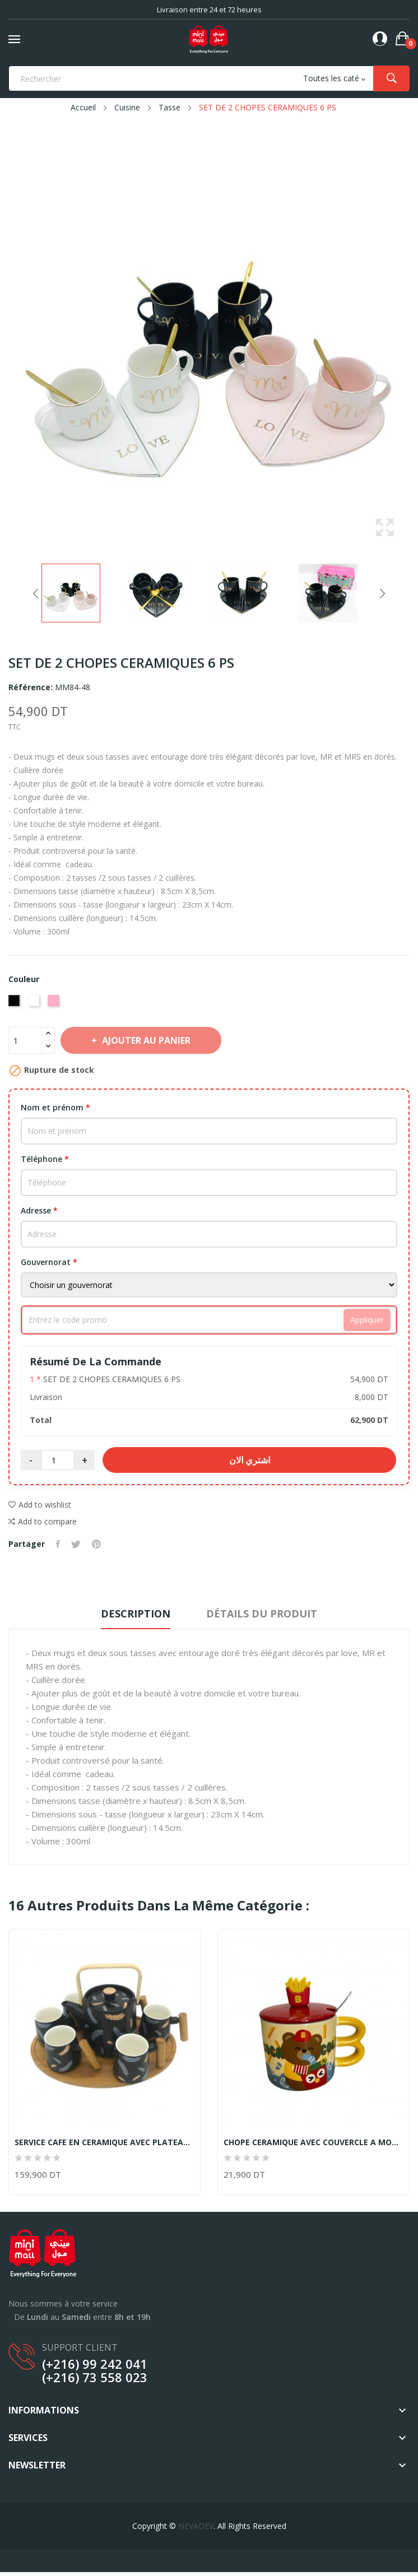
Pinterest (96, 1544)
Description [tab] (135, 1613)
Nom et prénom (55, 1107)
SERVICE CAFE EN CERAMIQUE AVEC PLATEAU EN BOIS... (104, 2142)
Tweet (76, 1544)
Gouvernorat (49, 1262)
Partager (58, 1544)
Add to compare (42, 1521)
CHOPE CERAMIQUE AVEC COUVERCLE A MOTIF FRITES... (313, 2142)
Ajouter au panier (145, 1040)
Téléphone (45, 1159)
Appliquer (367, 1319)
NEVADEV (195, 2526)
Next (382, 593)
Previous (35, 593)
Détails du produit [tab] (261, 1613)
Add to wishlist (39, 1504)
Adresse (39, 1210)
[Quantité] (25, 1040)
